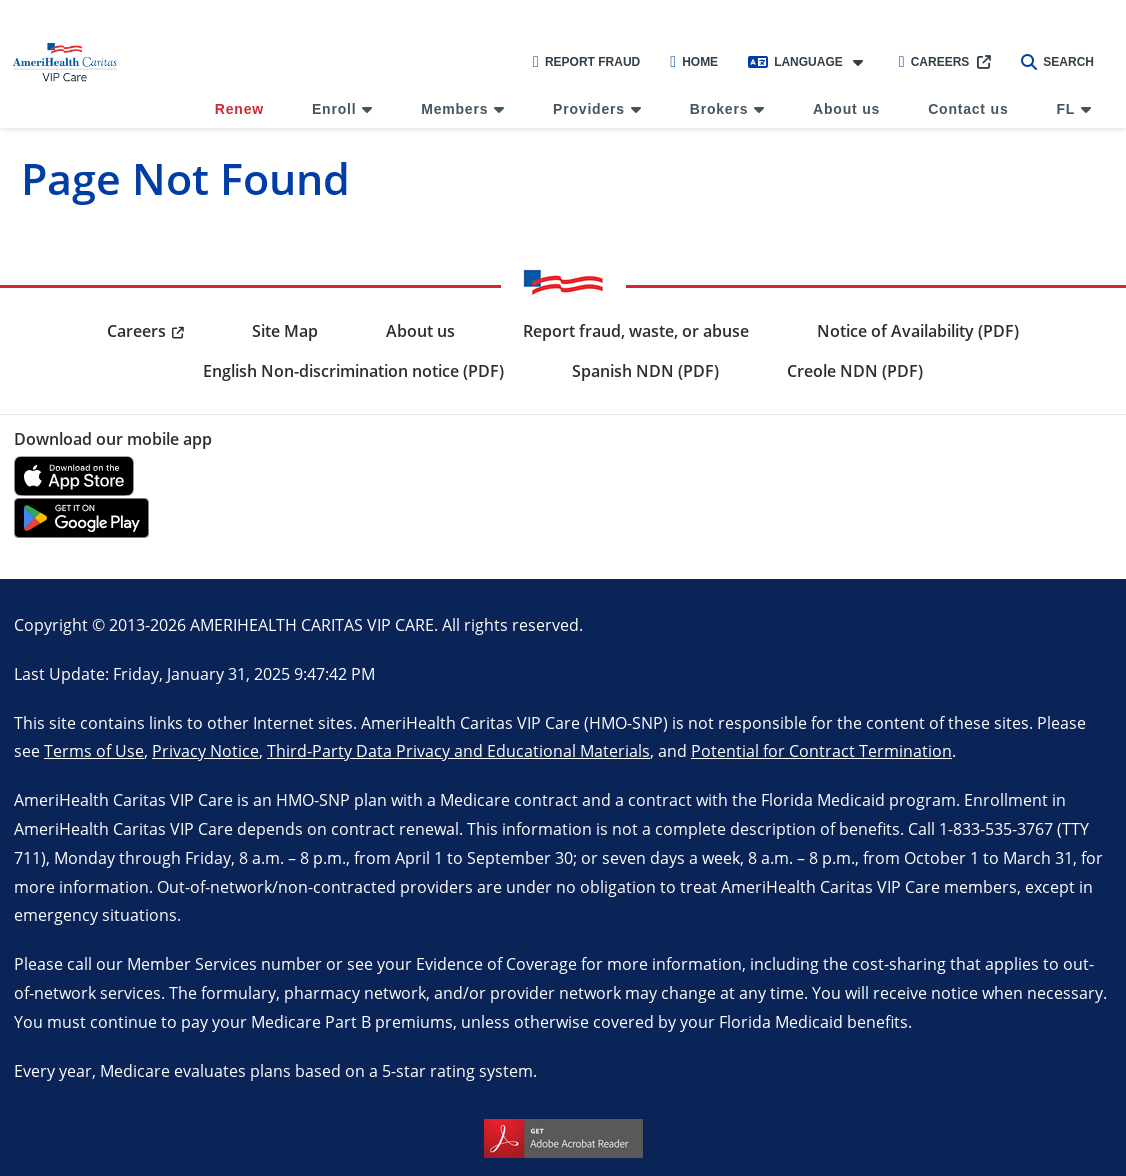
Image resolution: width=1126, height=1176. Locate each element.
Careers (934, 62)
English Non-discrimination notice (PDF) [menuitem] (353, 371)
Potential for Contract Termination (821, 750)
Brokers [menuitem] (719, 109)
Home (694, 62)
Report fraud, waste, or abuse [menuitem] (636, 331)
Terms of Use (94, 750)
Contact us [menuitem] (968, 109)
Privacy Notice (205, 750)
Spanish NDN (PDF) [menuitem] (645, 371)
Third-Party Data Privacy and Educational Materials (458, 750)
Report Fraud (586, 62)
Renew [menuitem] (239, 109)
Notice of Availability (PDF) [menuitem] (918, 331)
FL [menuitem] (1065, 109)
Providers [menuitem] (589, 109)
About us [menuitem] (846, 109)
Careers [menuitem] (136, 331)
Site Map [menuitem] (285, 331)
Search (1057, 62)
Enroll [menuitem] (334, 109)
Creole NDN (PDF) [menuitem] (855, 371)
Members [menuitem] (454, 109)
